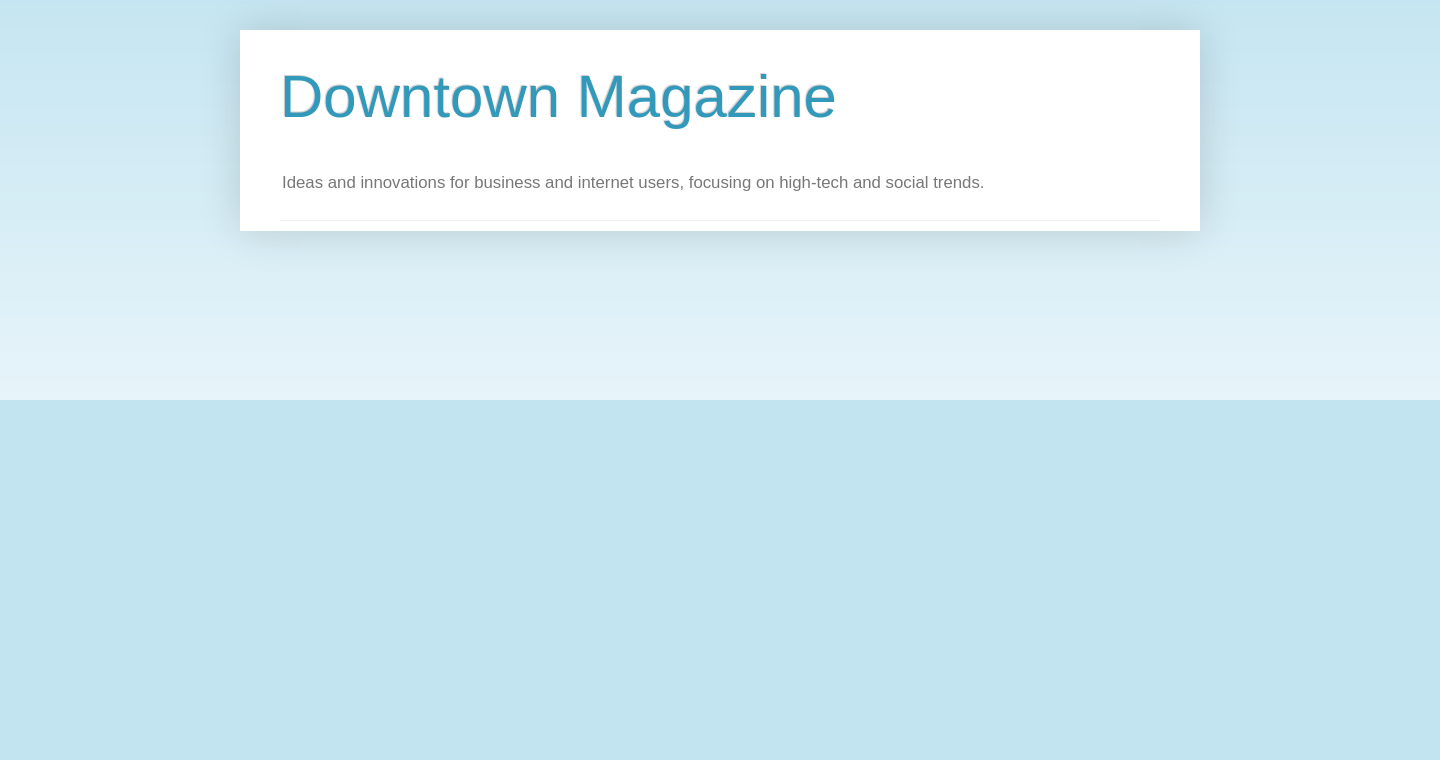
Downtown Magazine (558, 96)
